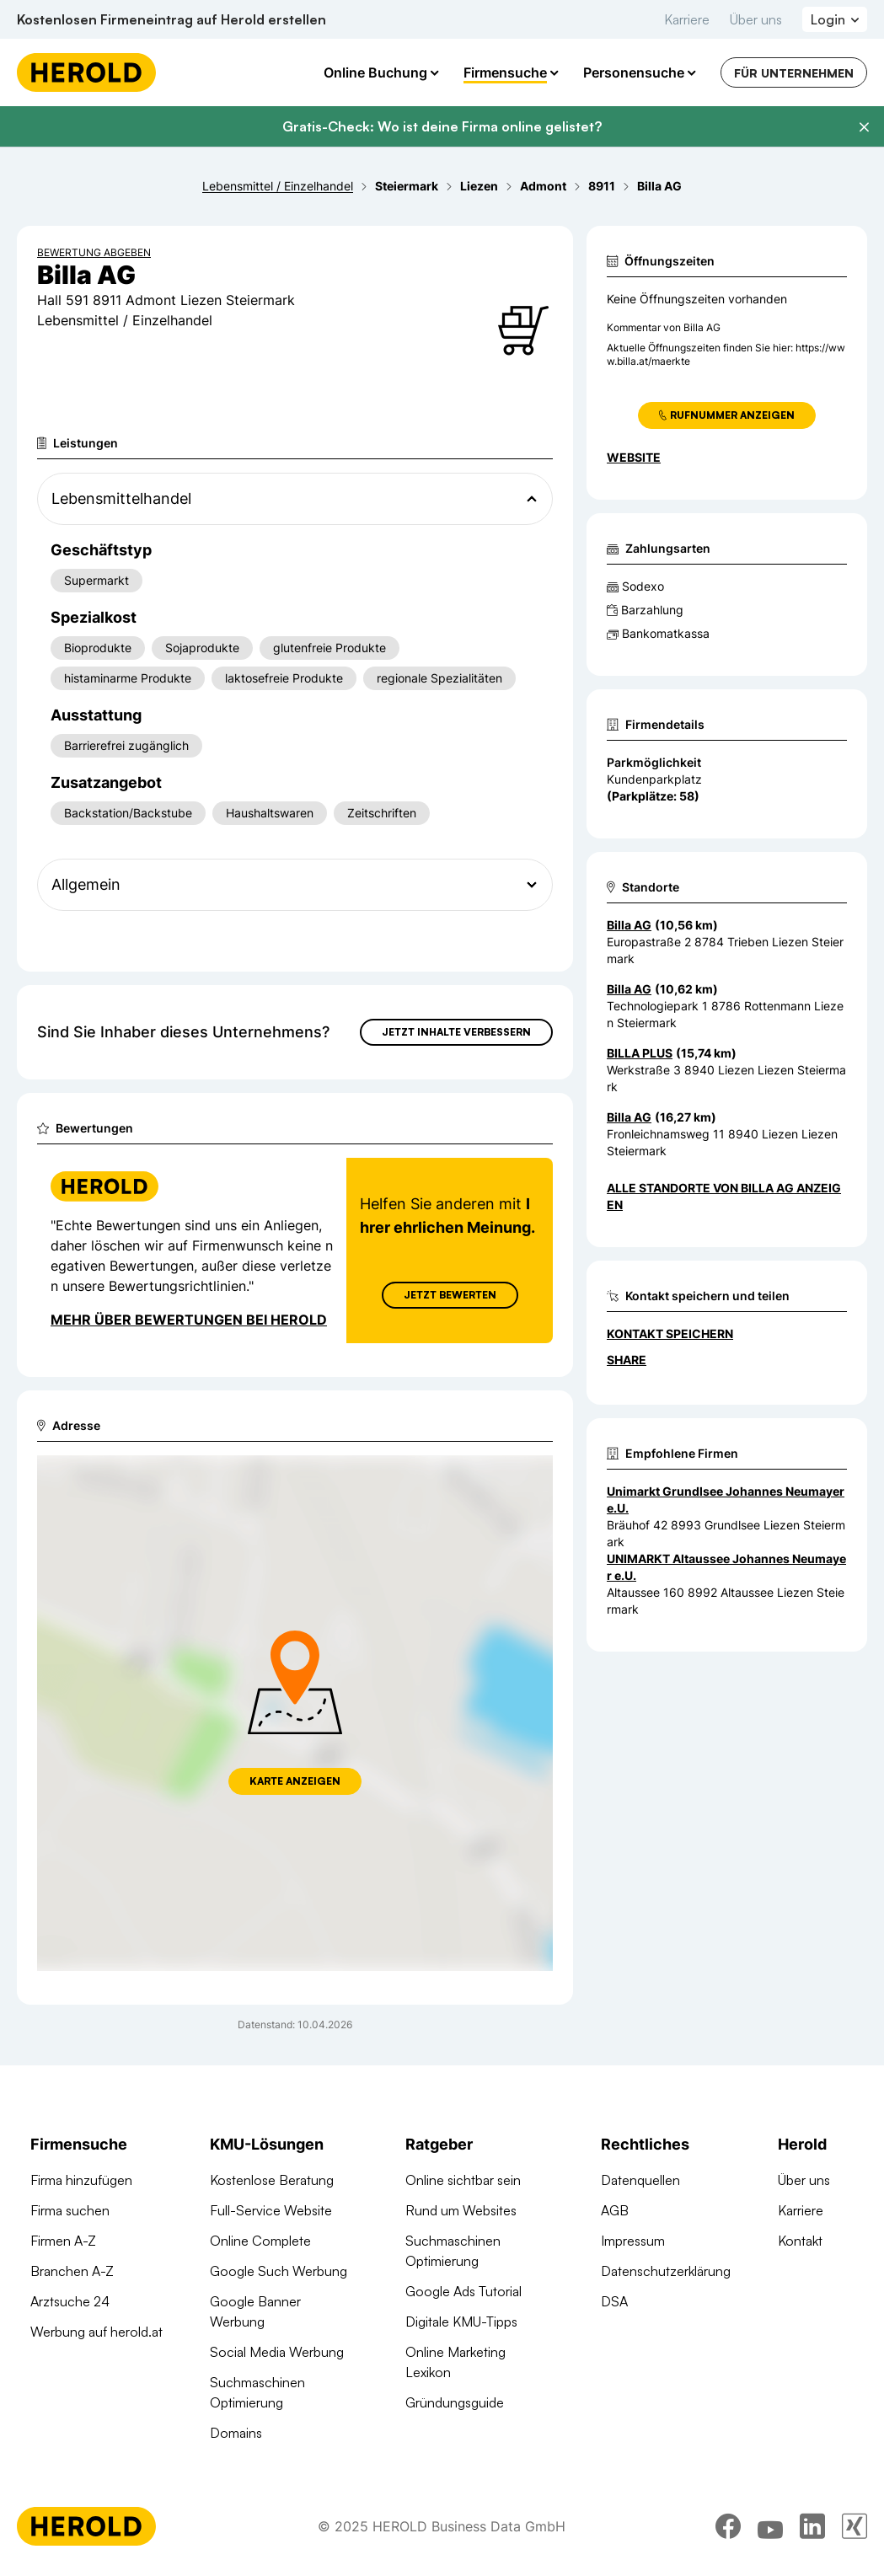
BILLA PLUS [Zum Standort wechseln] (639, 1053)
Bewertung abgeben (94, 252)
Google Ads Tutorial (463, 2291)
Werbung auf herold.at (96, 2331)
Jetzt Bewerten (450, 1294)
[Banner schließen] (864, 127)
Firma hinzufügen (81, 2180)
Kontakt (800, 2240)
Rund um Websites (461, 2210)
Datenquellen (640, 2180)
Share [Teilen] (626, 1359)
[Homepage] (86, 72)
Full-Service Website (271, 2210)
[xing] (854, 2529)
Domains (236, 2432)
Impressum (633, 2240)
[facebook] (728, 2529)
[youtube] (770, 2529)
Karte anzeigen (294, 1781)
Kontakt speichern (670, 1333)
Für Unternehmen (794, 73)
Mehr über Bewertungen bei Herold (189, 1319)
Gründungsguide (454, 2402)
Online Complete (260, 2240)
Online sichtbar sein (463, 2180)
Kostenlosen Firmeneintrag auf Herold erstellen (171, 19)
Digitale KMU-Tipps (461, 2321)
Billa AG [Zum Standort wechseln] (629, 925)
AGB (615, 2210)
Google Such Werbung (278, 2271)
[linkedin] (812, 2529)
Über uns (756, 19)
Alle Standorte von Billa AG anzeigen (724, 1196)
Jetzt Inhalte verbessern (456, 1032)
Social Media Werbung (277, 2351)
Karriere (687, 19)
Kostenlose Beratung (272, 2180)
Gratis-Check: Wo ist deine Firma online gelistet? (442, 126)
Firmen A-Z (63, 2240)
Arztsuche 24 (70, 2301)
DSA (614, 2301)
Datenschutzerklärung (666, 2271)
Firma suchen (70, 2210)
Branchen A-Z (72, 2271)
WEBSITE (634, 457)
